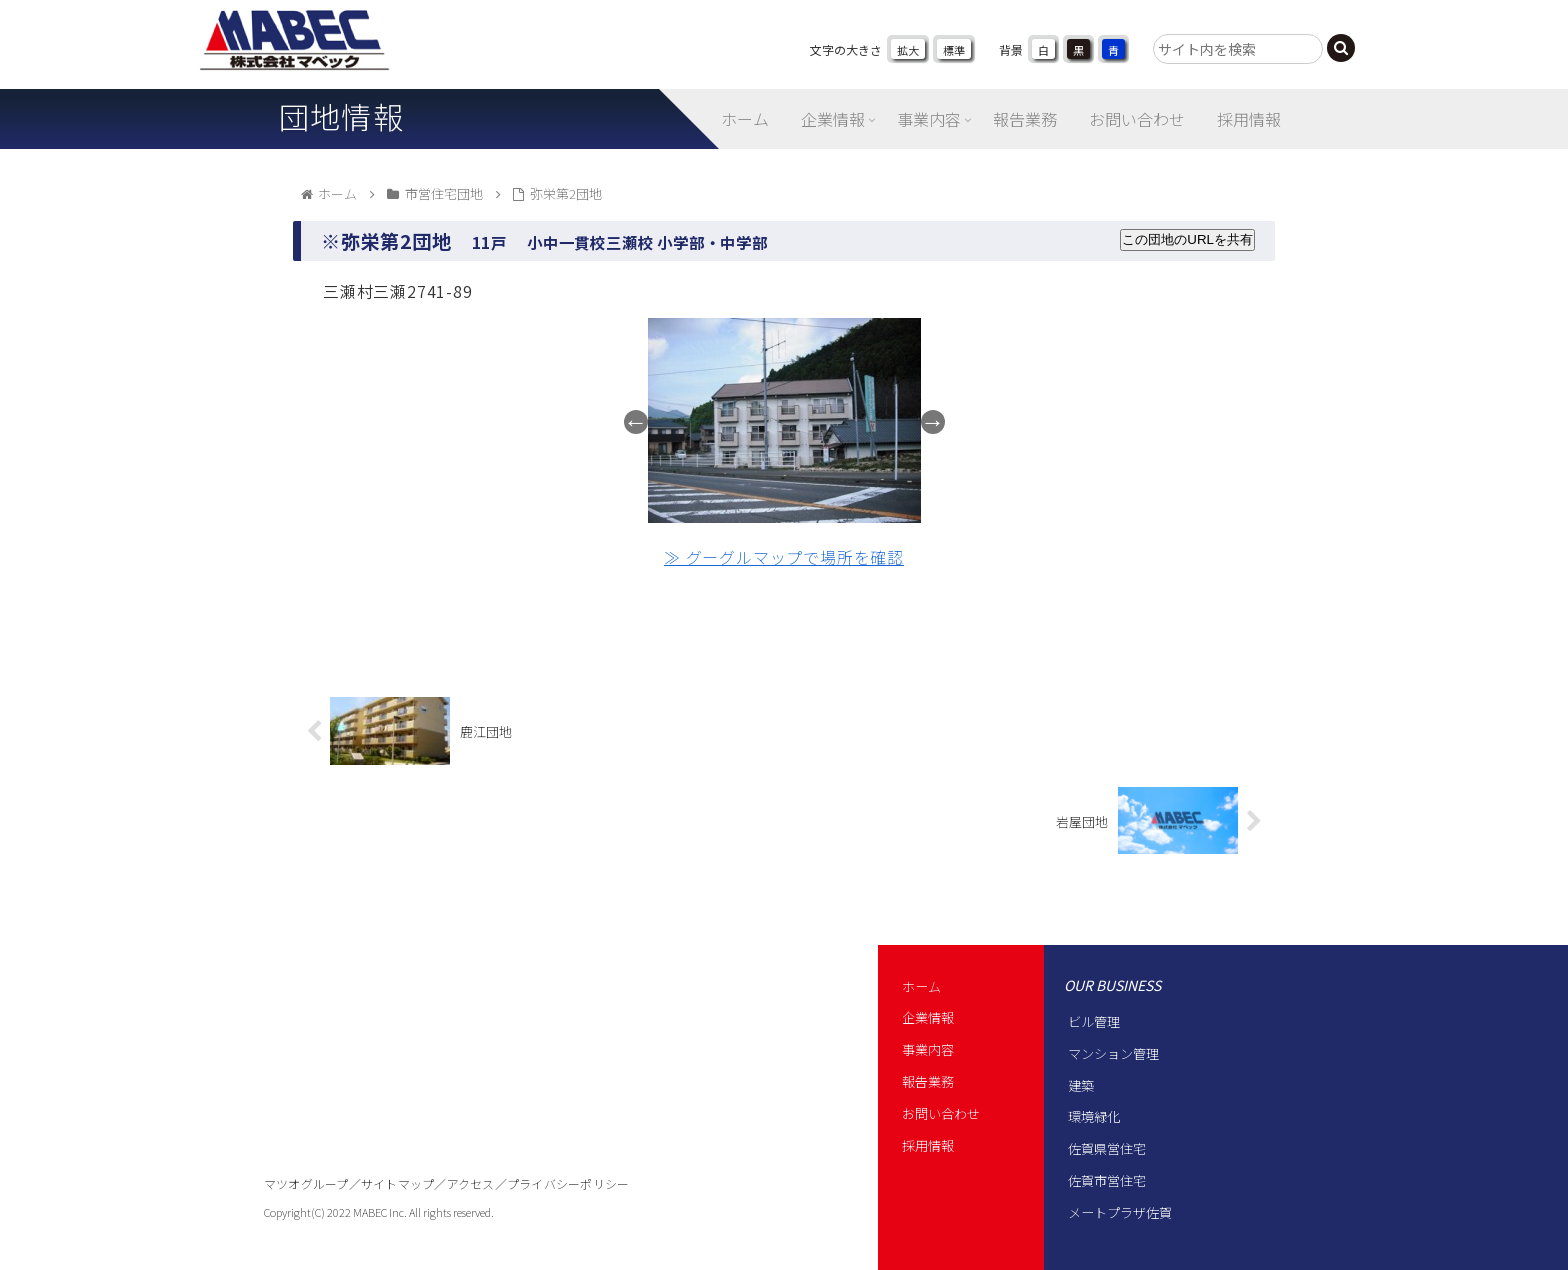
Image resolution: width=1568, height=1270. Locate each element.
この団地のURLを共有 (1187, 239)
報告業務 (928, 1081)
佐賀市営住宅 (1107, 1180)
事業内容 (928, 1049)
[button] (1341, 48)
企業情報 (928, 1017)
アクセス (471, 1183)
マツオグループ (306, 1183)
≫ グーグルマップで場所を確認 (784, 557)
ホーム (921, 986)
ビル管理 (1094, 1021)
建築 (1081, 1085)
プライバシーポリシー (568, 1183)
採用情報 (928, 1145)
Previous (636, 422)
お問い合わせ (941, 1113)
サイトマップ (397, 1183)
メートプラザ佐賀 (1120, 1212)
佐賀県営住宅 (1107, 1148)
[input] (1238, 49)
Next (933, 422)
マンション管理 (1113, 1053)
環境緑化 (1094, 1116)
